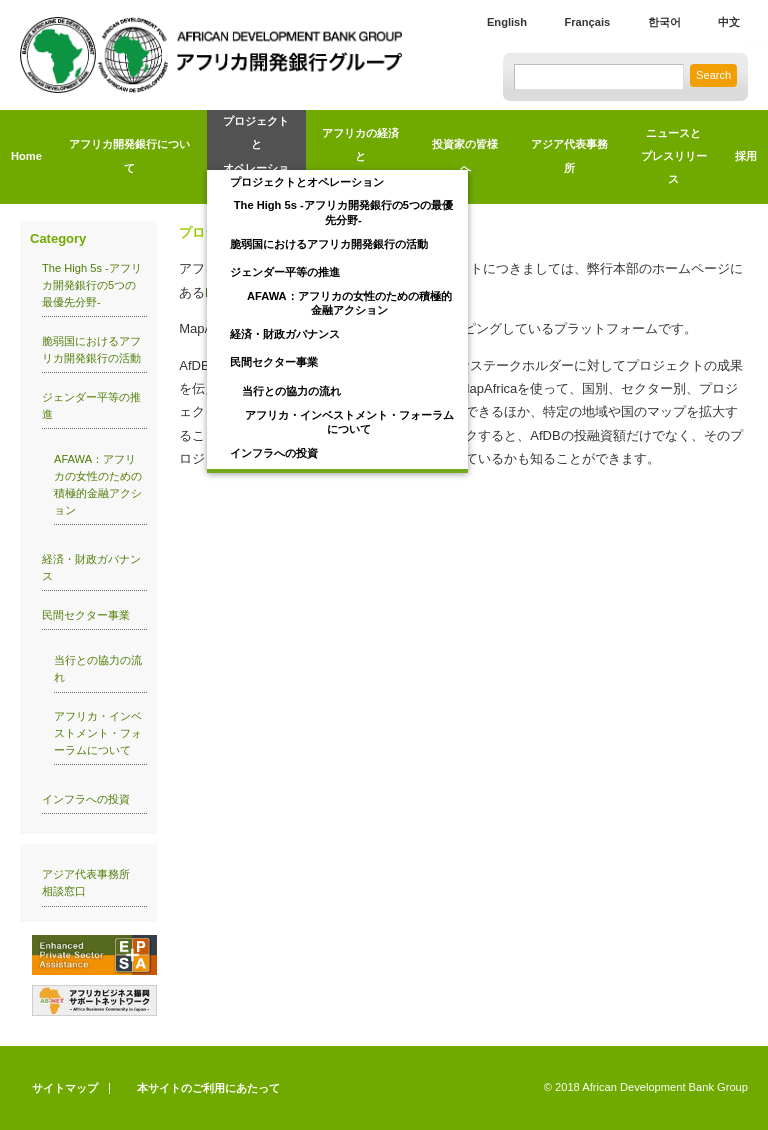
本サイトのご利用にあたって (208, 1088)
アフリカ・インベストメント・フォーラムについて (349, 422)
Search (713, 75)
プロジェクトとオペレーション (307, 182)
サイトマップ (65, 1088)
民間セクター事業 (274, 362)
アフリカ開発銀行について (129, 155)
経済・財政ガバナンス (285, 334)
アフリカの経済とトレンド (360, 156)
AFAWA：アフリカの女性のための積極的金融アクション (349, 303)
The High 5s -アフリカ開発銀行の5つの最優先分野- (343, 212)
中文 (729, 22)
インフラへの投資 (274, 453)
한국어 (664, 22)
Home (26, 156)
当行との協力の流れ (291, 391)
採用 (746, 156)
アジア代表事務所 (569, 155)
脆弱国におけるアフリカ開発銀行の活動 (329, 244)
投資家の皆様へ (465, 155)
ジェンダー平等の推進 (285, 272)
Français (587, 22)
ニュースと (673, 159)
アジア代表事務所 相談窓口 (91, 882)
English (507, 22)
